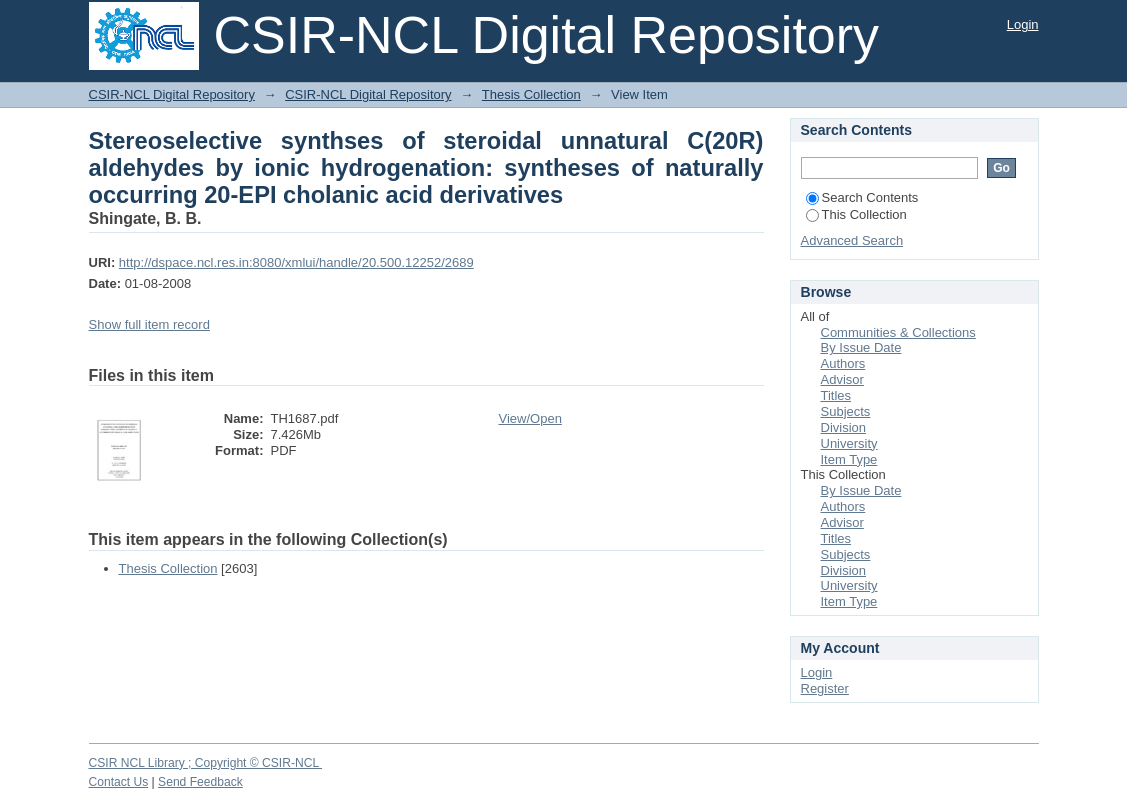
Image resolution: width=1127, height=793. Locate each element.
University (849, 443)
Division (844, 427)
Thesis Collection (531, 94)
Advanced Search (852, 240)
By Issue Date (861, 347)
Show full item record (149, 324)
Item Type (849, 459)
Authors (843, 363)
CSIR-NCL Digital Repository (172, 94)
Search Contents (862, 197)
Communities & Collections (898, 332)
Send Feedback (200, 782)
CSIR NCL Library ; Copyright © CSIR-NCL (206, 763)
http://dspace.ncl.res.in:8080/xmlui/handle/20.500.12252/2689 (296, 262)
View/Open (530, 418)
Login (1023, 24)
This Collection (856, 214)
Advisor (842, 379)
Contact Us (119, 782)
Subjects (846, 411)
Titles (836, 395)
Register (825, 688)
